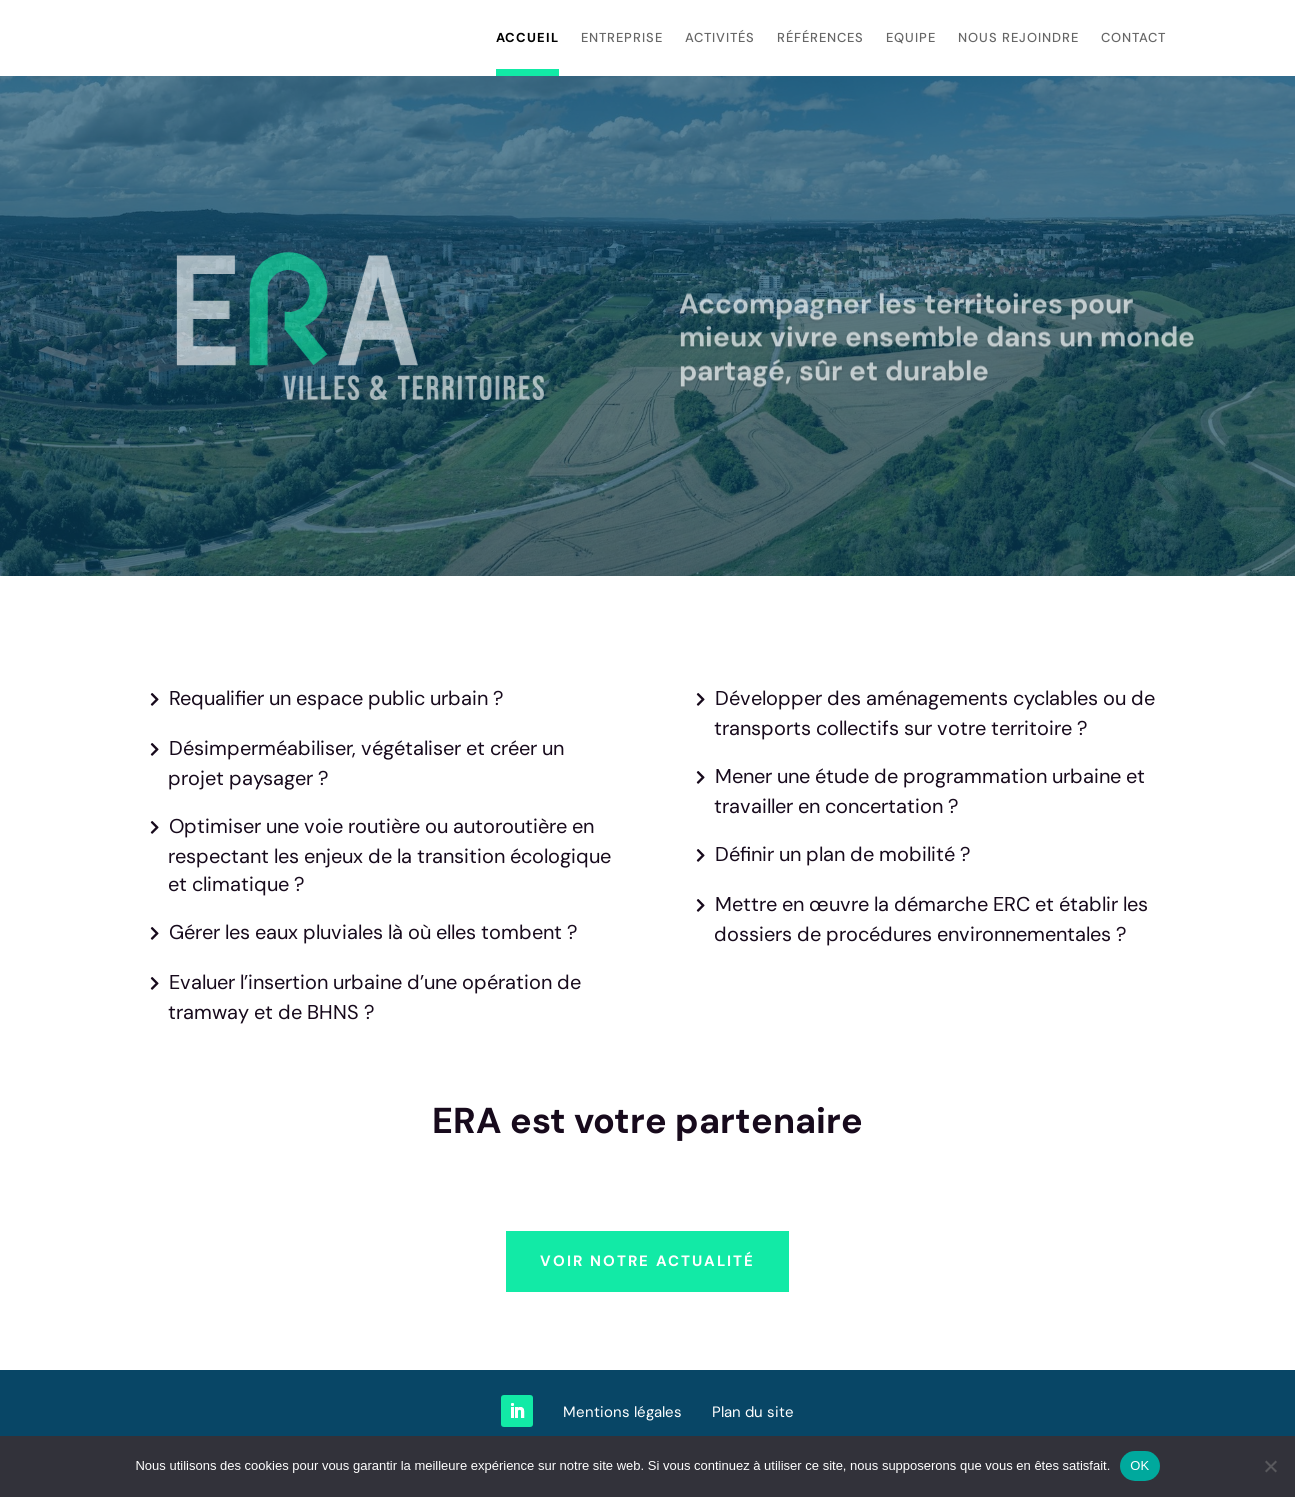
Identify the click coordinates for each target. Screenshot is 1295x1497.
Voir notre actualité (647, 1261)
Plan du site (753, 1412)
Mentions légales (622, 1412)
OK (1139, 1465)
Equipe (911, 37)
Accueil (527, 37)
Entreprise (622, 37)
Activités (720, 37)
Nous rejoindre (1018, 37)
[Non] (1270, 1466)
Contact (1133, 37)
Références (820, 37)
